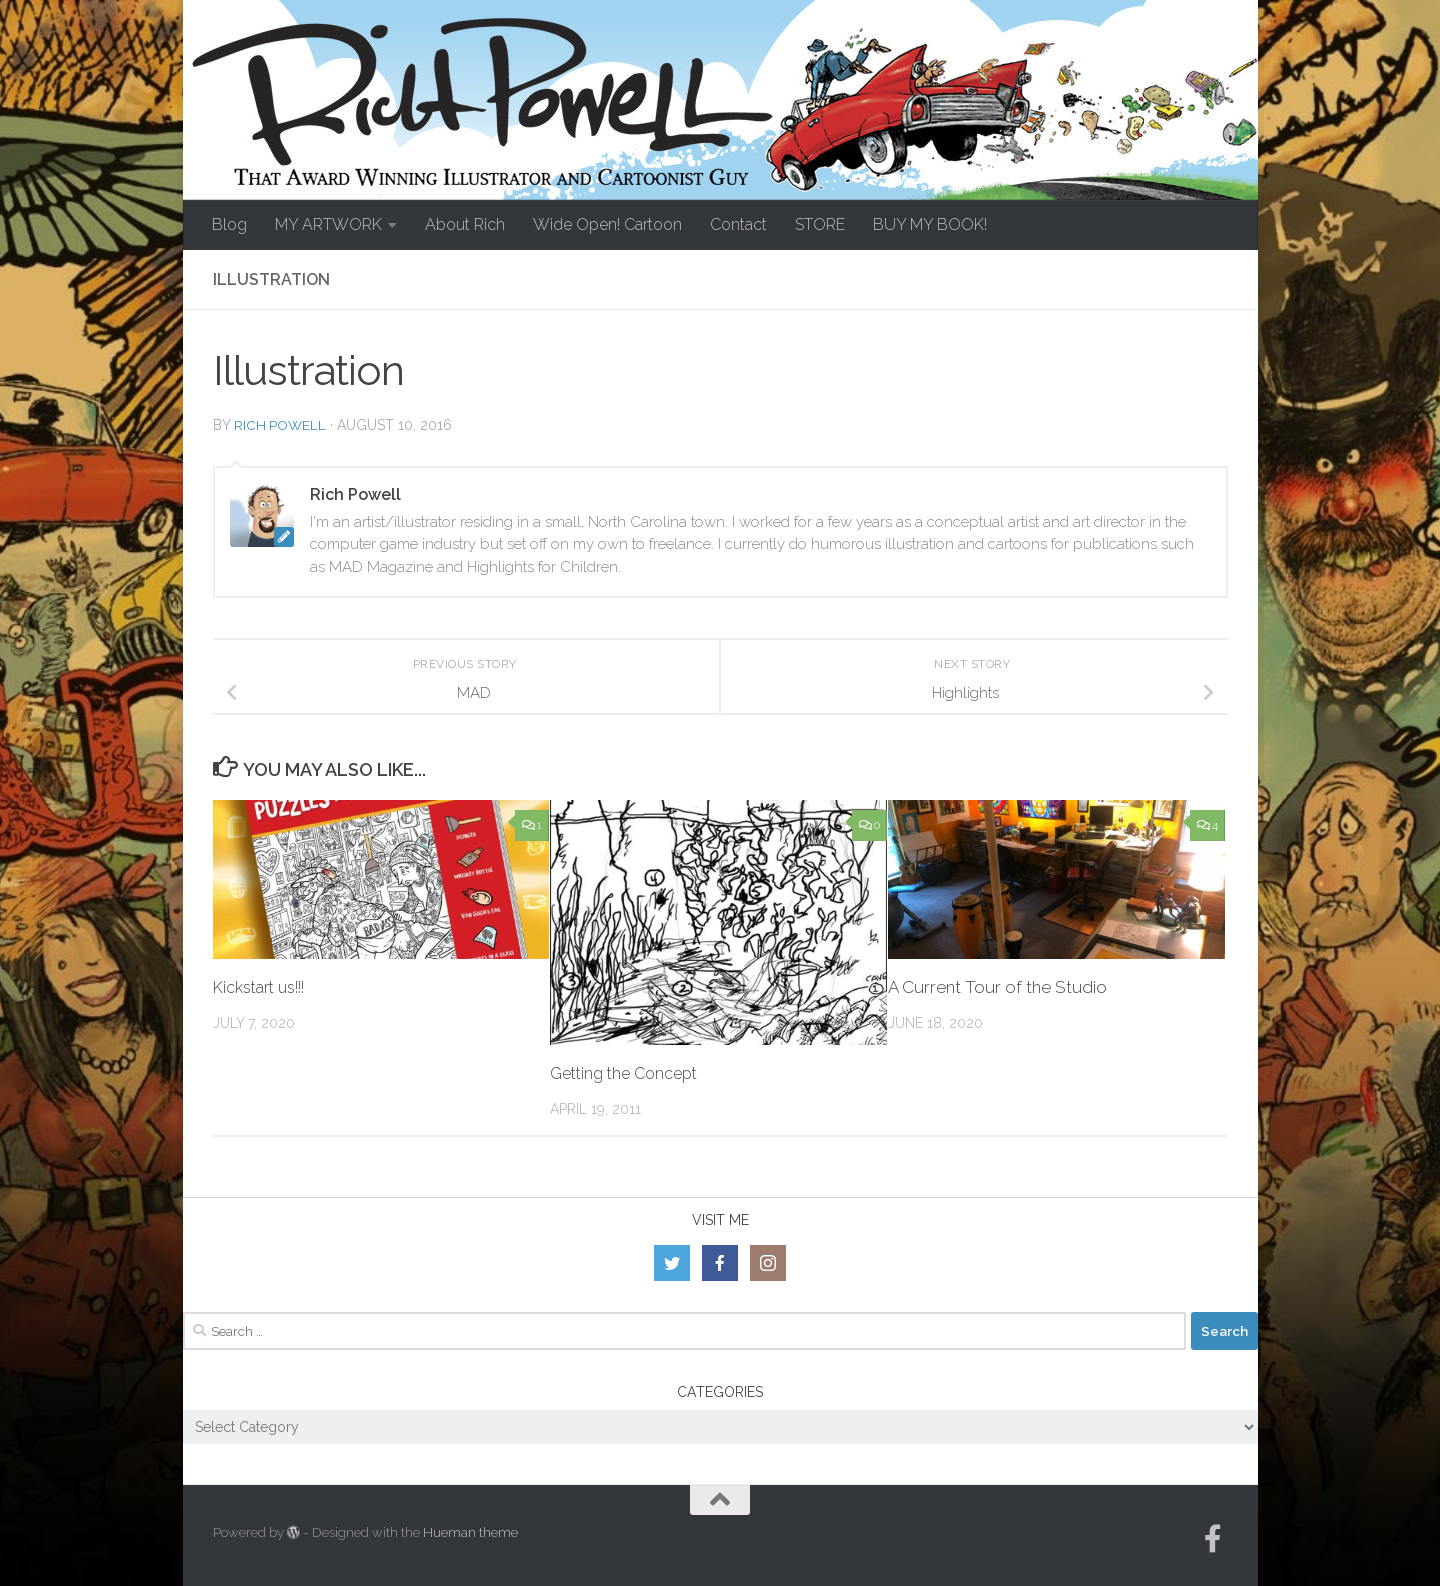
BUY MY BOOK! (930, 224)
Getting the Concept (630, 1073)
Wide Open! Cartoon (607, 224)
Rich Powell (281, 425)
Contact (738, 224)
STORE (820, 224)
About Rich (465, 224)
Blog (229, 224)
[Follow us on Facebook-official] (1213, 1539)
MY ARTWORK (328, 224)
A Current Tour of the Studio (997, 987)
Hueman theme (470, 1532)
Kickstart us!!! (266, 987)
